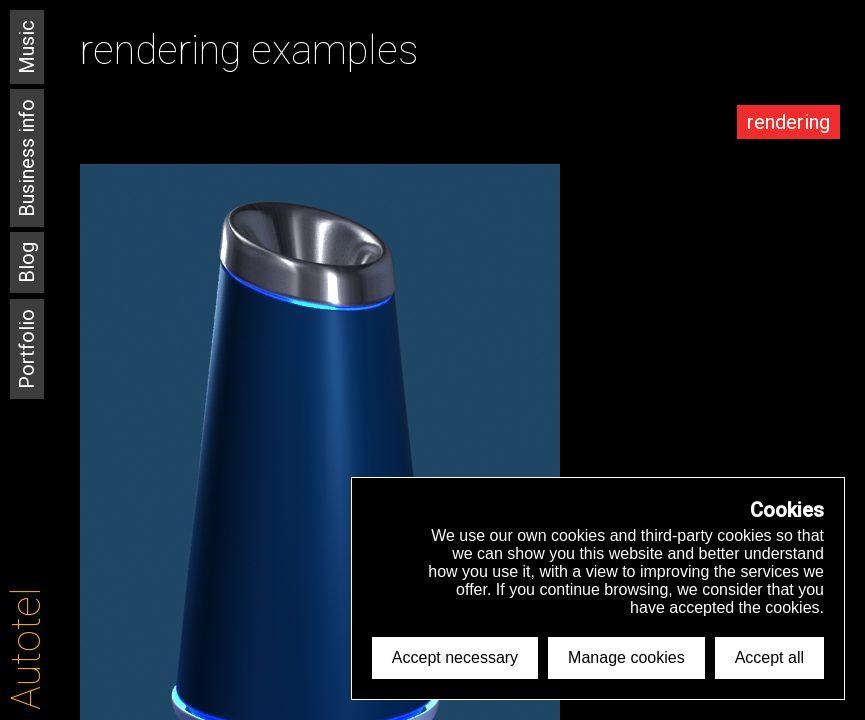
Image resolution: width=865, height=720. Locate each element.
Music (27, 47)
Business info (27, 158)
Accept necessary (455, 657)
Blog (27, 262)
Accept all (769, 657)
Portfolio (27, 349)
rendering (788, 122)
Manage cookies (626, 657)
